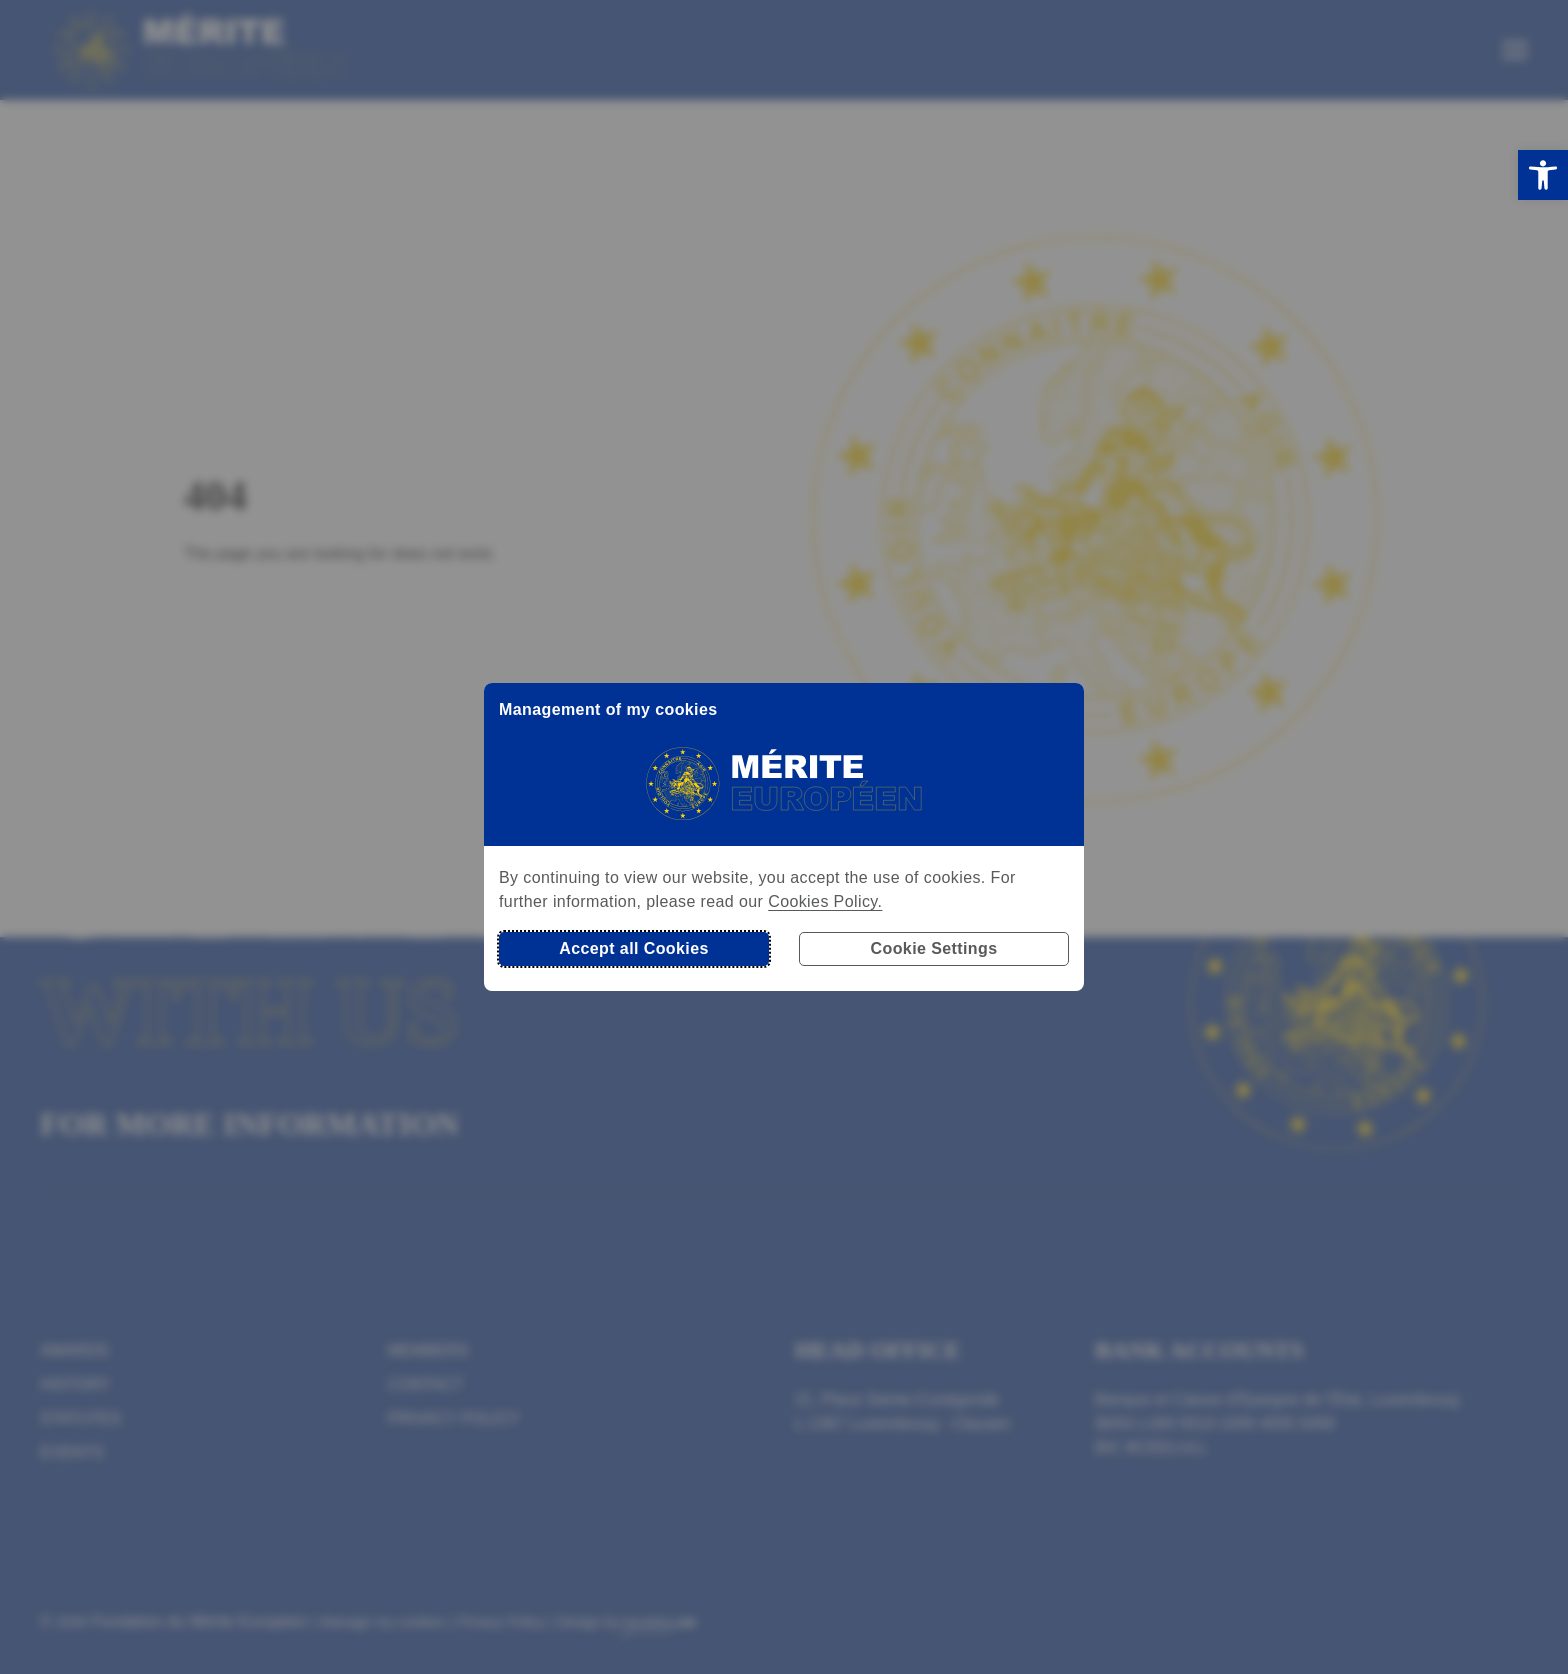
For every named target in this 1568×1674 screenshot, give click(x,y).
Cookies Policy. (825, 901)
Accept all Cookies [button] (633, 948)
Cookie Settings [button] (934, 948)
